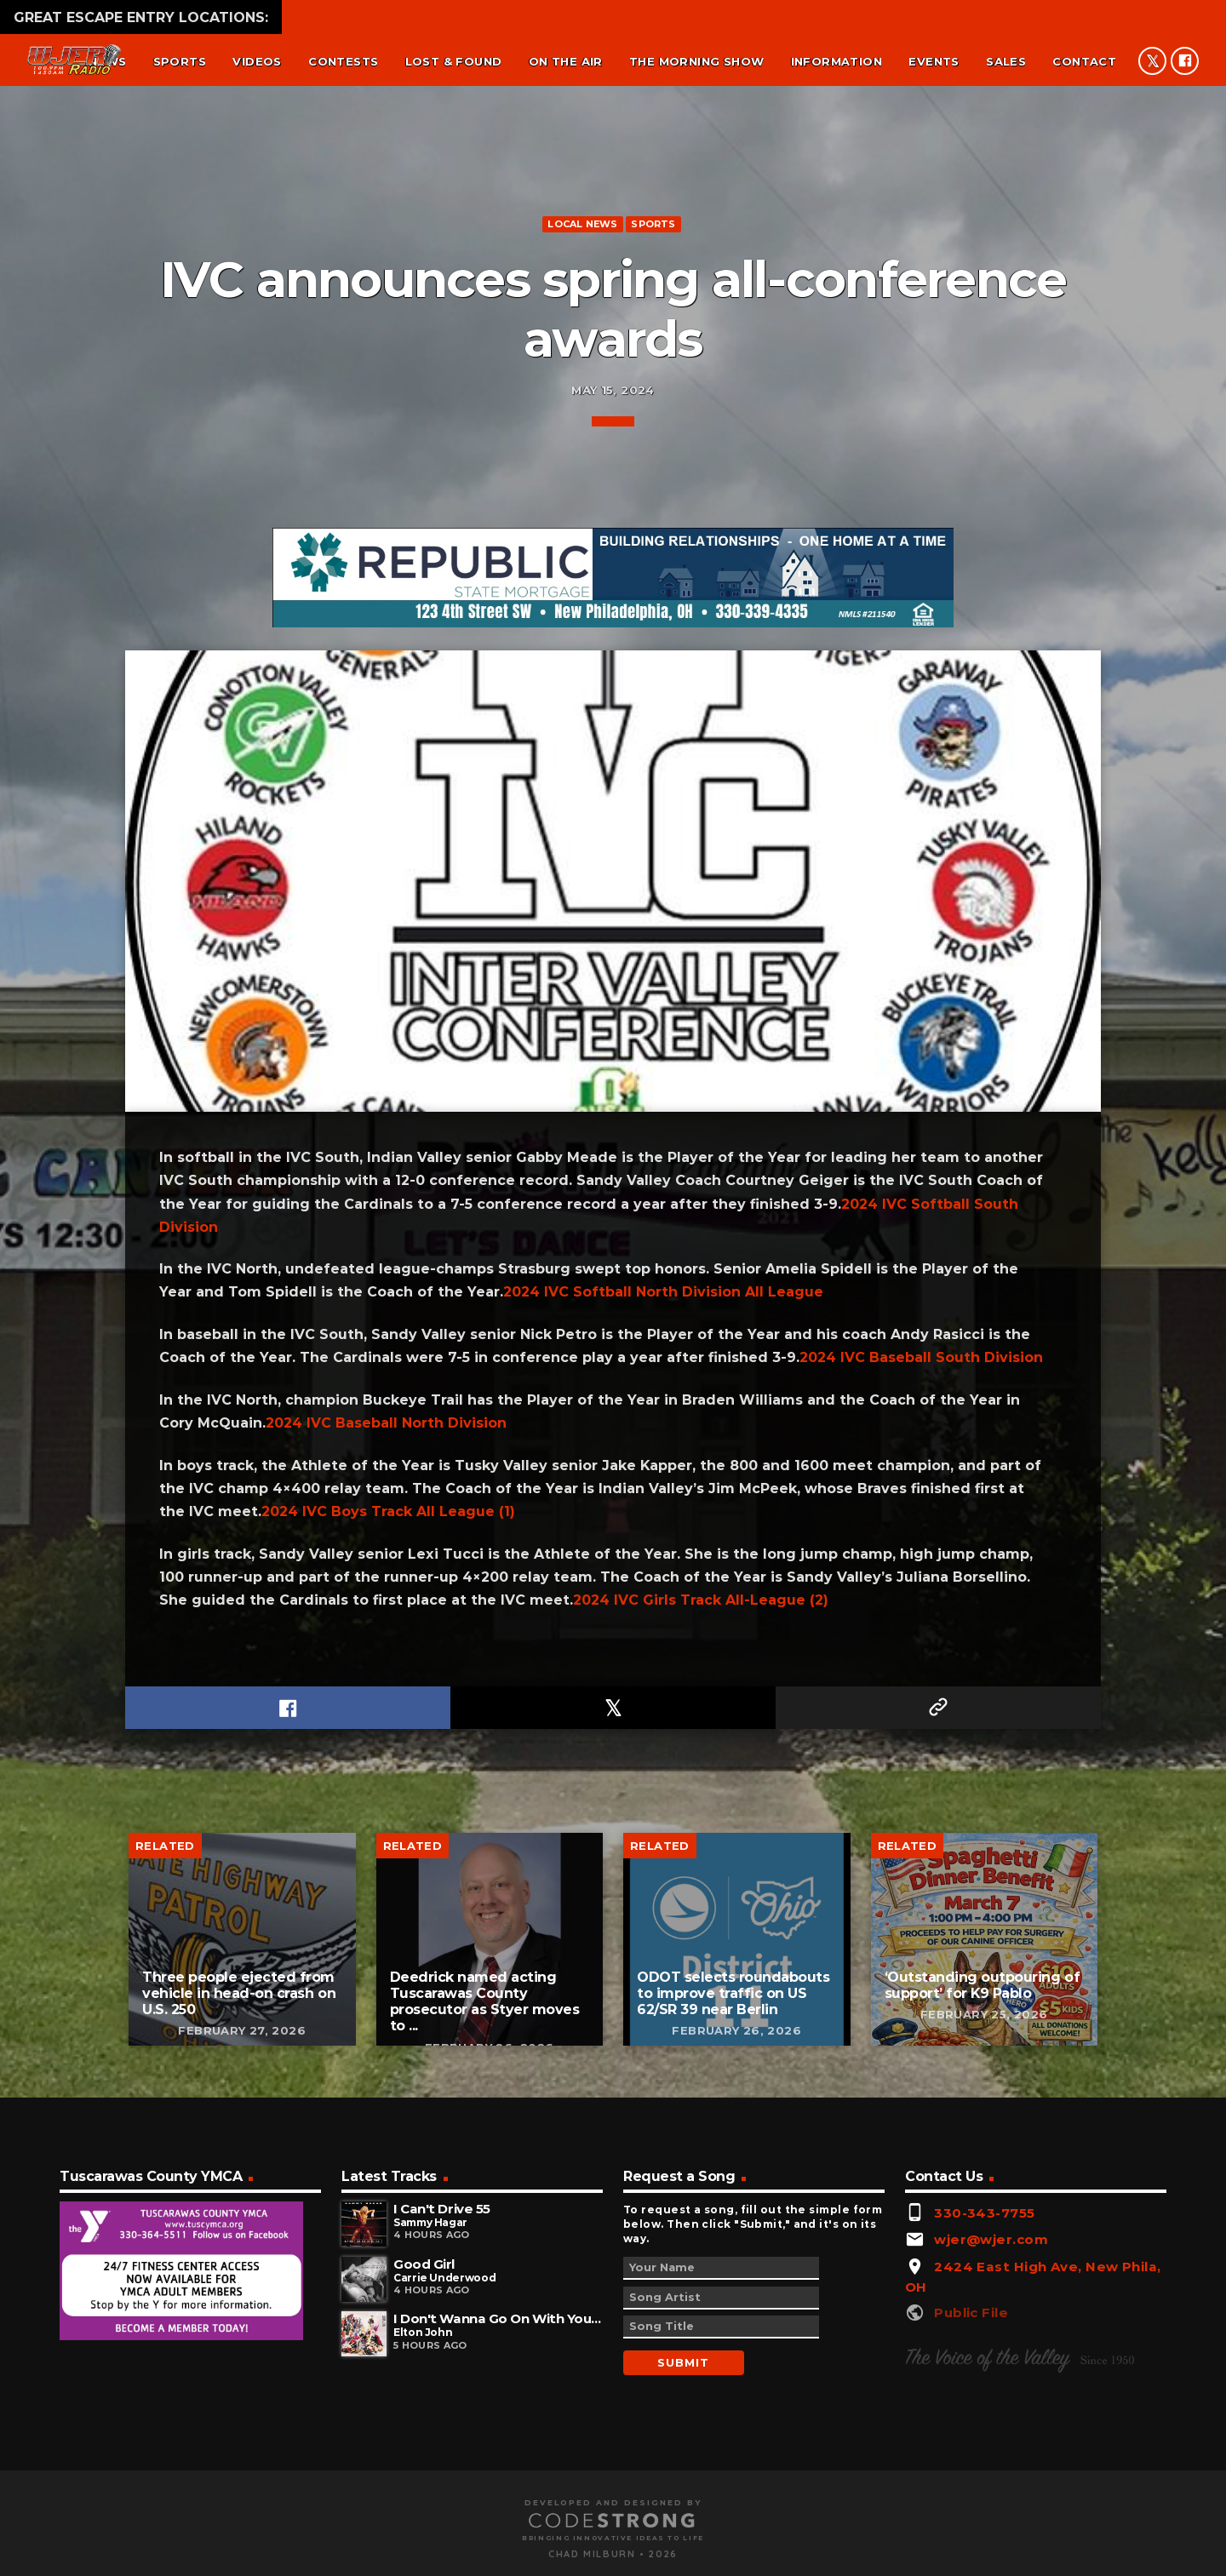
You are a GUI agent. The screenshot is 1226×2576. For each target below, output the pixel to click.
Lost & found (453, 61)
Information (836, 61)
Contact (1084, 61)
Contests (343, 61)
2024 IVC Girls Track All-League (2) (700, 2290)
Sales (1006, 61)
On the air (566, 61)
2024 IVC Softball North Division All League (663, 1982)
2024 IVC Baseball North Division (386, 2113)
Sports (179, 61)
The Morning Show (696, 61)
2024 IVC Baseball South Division (921, 2048)
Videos (256, 61)
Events (933, 61)
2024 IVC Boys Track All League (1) (388, 2202)
